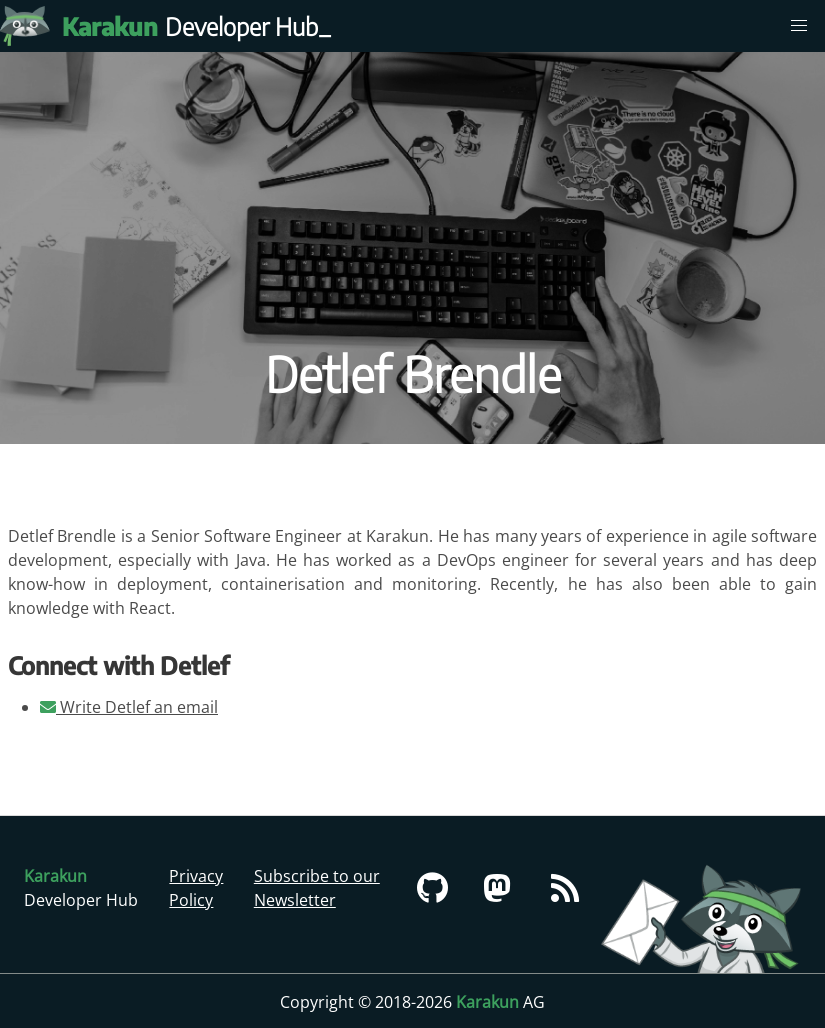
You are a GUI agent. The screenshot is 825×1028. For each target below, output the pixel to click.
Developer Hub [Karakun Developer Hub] (200, 26)
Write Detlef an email (129, 707)
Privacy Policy (196, 888)
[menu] (799, 26)
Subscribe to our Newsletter (317, 888)
